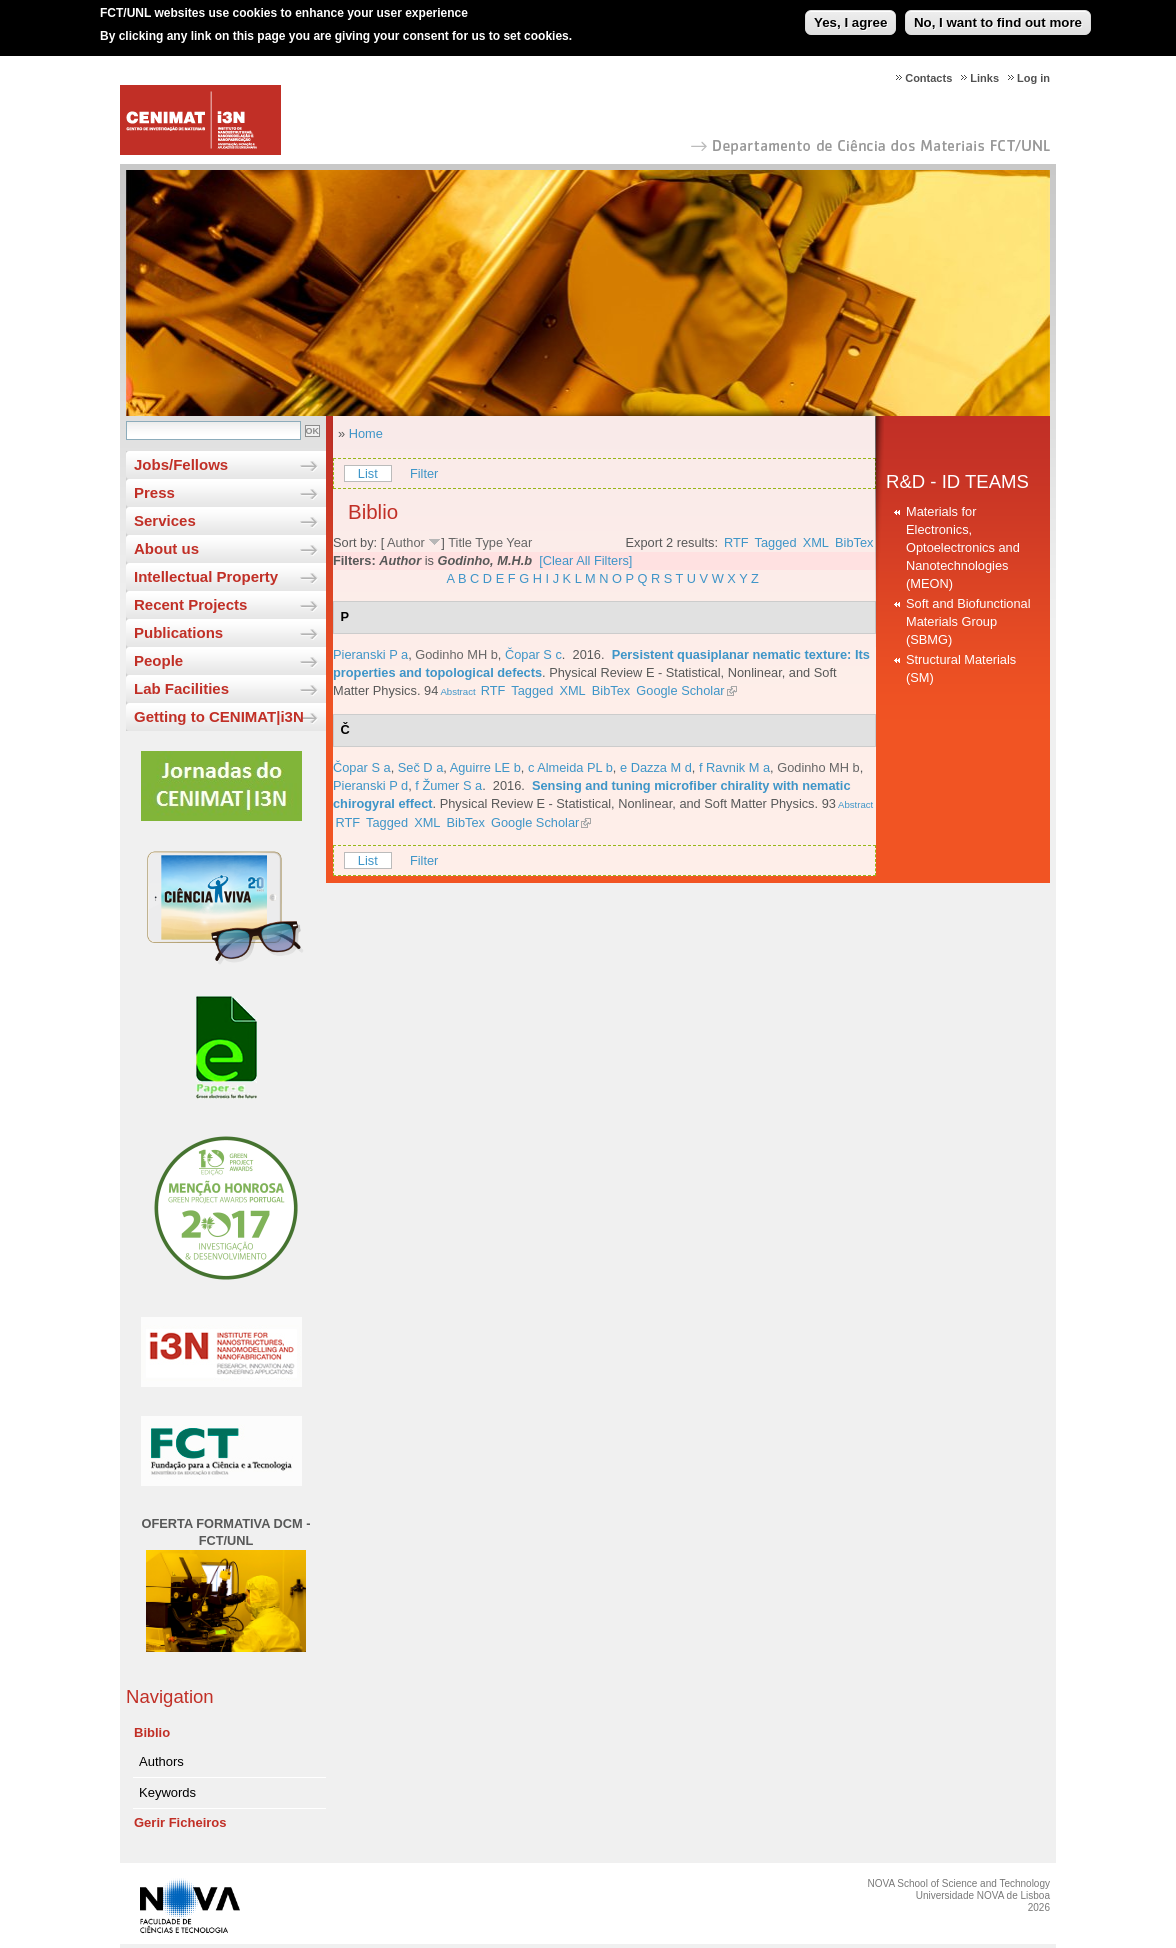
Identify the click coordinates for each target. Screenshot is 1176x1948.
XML (816, 542)
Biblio (152, 1732)
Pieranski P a (370, 654)
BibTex (854, 542)
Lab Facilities (181, 688)
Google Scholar (680, 690)
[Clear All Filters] (585, 560)
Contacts (928, 78)
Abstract (456, 691)
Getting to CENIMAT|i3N (219, 716)
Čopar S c (533, 654)
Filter (424, 473)
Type (489, 542)
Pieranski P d (370, 785)
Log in (1033, 78)
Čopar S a (362, 767)
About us (166, 548)
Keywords (167, 1792)
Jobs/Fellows (181, 464)
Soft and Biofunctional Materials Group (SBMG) (968, 621)
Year (519, 542)
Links (984, 78)
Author (406, 542)
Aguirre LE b (485, 767)
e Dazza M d (656, 767)
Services (165, 520)
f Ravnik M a (734, 767)
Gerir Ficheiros (180, 1822)
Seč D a (421, 767)
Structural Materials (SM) (961, 668)
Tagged (776, 542)
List (368, 473)
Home (366, 433)
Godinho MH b (456, 654)
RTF (736, 542)
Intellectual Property (206, 576)
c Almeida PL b (570, 767)
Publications (178, 632)
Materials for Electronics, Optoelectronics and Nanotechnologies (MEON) (963, 547)
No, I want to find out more (998, 15)
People (158, 660)
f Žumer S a (448, 785)
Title (460, 542)
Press (154, 492)
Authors (161, 1761)
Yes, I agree (850, 15)
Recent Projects (190, 604)
